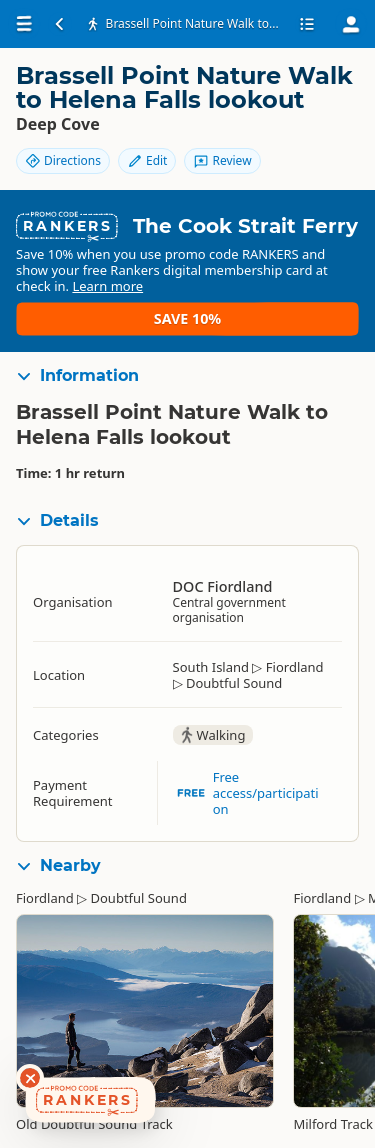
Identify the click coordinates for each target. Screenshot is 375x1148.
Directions (63, 160)
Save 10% (187, 318)
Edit (147, 160)
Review (222, 160)
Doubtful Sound (139, 898)
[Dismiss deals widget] (30, 1078)
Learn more (107, 286)
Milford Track (332, 1124)
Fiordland (45, 898)
